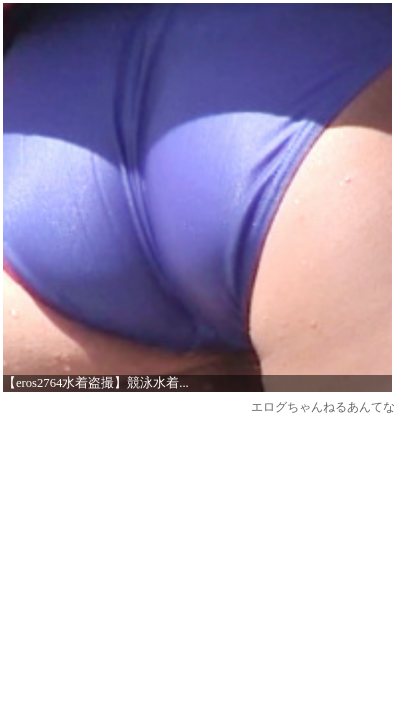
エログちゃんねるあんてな (323, 407)
